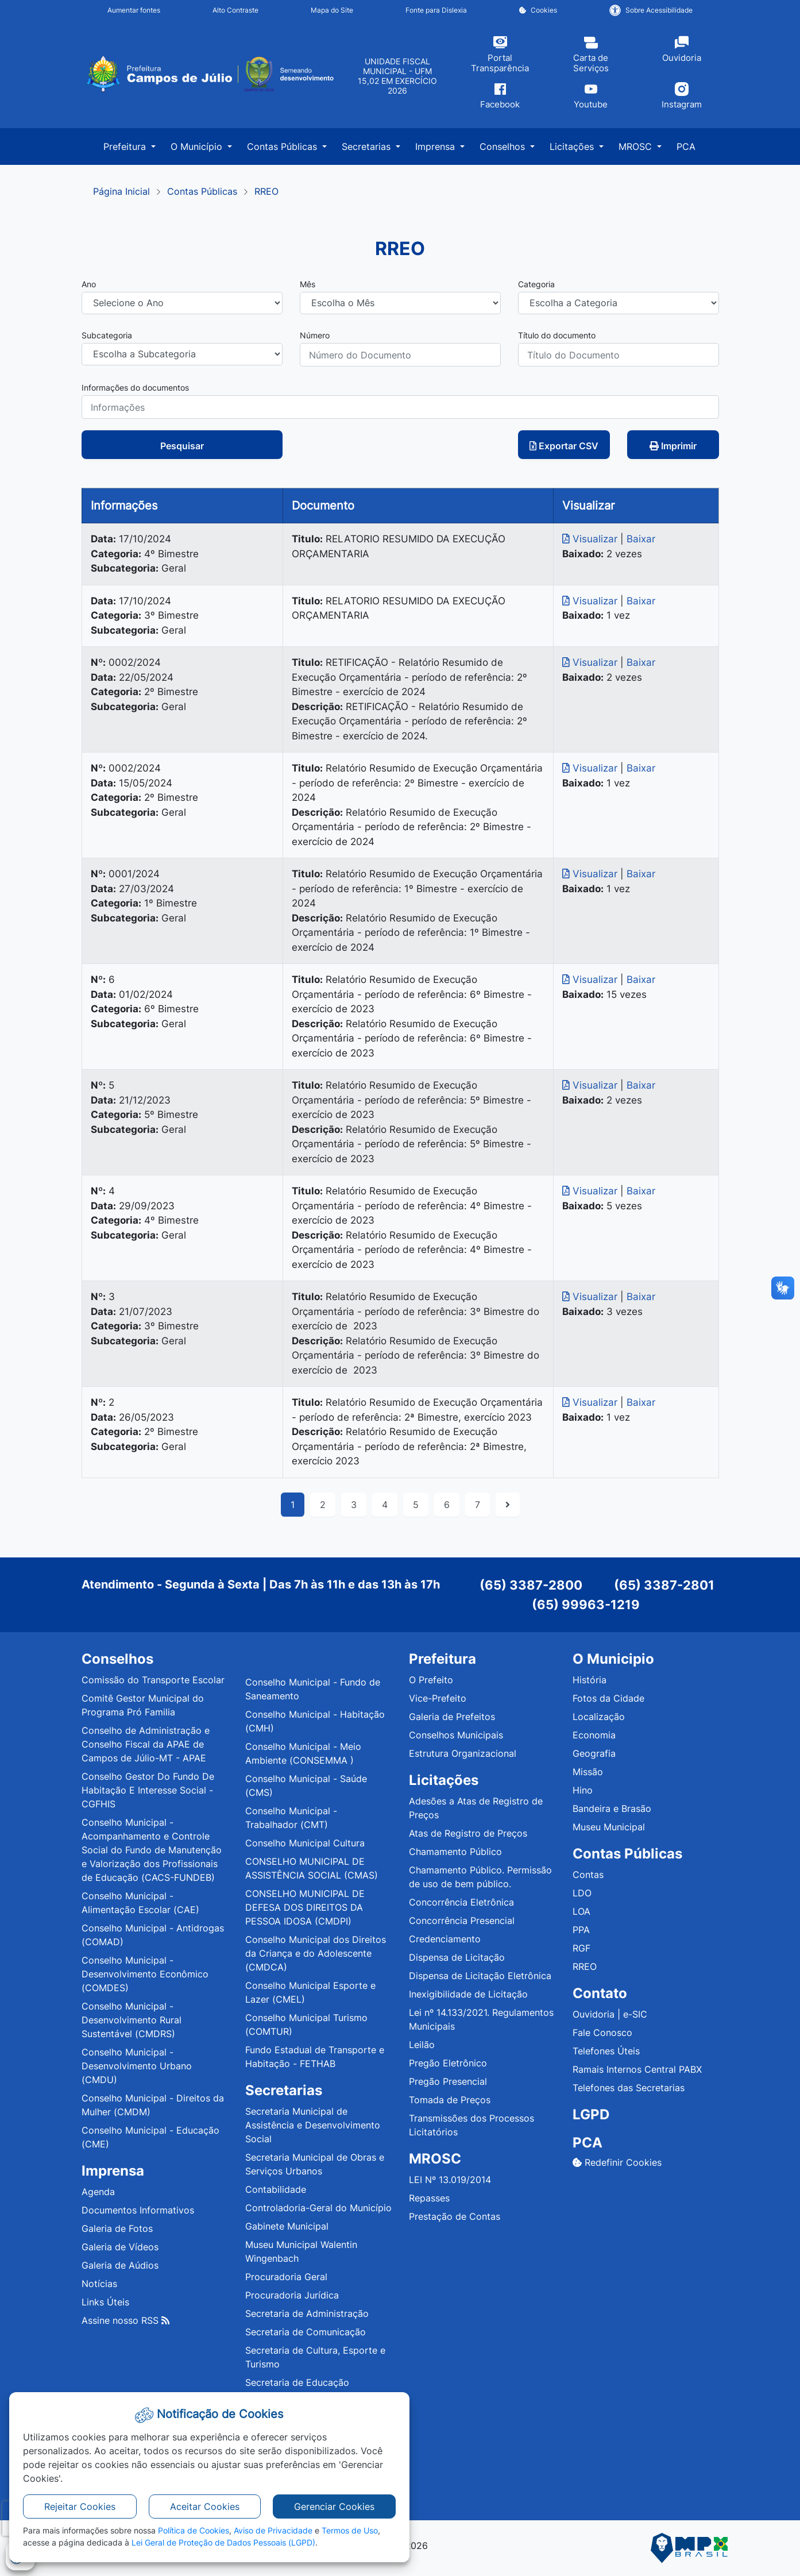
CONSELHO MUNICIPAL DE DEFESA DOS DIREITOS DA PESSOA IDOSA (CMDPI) (305, 1907)
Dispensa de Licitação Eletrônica (480, 1975)
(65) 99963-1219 (586, 1604)
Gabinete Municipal (286, 2226)
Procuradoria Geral (286, 2276)
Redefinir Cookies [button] (617, 2162)
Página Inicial (121, 191)
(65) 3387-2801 (664, 1585)
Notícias (99, 2283)
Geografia (594, 1753)
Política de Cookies (193, 2530)
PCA (686, 146)
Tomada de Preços (449, 2099)
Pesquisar (182, 446)
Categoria (536, 284)
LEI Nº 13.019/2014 (450, 2179)
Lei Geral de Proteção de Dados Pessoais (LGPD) (223, 2542)
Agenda (98, 2191)
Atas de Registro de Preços (468, 1833)
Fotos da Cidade (608, 1698)
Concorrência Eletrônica (461, 1902)
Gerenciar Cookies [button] (334, 2506)
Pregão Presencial (448, 2081)
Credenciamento (445, 1939)
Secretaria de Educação (297, 2382)
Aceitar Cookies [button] (204, 2506)
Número (315, 335)
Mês (307, 284)
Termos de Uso (350, 2530)
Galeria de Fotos (117, 2228)
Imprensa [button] (436, 146)
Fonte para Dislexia (436, 10)
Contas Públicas (202, 191)
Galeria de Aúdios (120, 2265)
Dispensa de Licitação (457, 1957)
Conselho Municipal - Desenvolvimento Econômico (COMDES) (145, 1973)
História (589, 1680)
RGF (581, 1948)
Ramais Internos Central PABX (637, 2069)
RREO (266, 191)
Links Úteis (105, 2302)
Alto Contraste (235, 10)
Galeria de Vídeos (120, 2247)
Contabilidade (275, 2189)
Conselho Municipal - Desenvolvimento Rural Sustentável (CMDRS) (131, 2019)
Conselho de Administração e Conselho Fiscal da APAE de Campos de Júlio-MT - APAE (146, 1744)
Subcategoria (107, 335)
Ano (89, 284)
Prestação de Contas (454, 2216)
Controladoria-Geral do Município (318, 2207)
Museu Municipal (609, 1827)
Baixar (641, 539)
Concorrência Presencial (462, 1920)
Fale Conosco (602, 2032)
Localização (599, 1716)
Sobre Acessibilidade (651, 10)
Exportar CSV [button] (564, 446)
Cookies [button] (538, 10)
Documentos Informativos (138, 2210)
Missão (588, 1771)
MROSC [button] (637, 146)
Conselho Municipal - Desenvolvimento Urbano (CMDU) (137, 2065)
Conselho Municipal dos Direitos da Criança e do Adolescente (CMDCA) (315, 1953)
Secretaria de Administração (307, 2313)
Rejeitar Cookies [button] (79, 2506)
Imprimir (673, 446)
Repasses (429, 2198)
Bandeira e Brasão (612, 1808)
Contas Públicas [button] (283, 146)
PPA (581, 1929)
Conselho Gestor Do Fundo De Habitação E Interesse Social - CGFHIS (148, 1790)
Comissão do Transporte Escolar (153, 1680)
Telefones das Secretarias (629, 2087)
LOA (581, 1911)
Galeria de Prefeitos (452, 1716)
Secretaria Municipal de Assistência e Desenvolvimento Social (312, 2125)
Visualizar (591, 539)
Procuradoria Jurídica (292, 2295)
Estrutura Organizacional (462, 1753)
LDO (582, 1893)
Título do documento (557, 335)
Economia (594, 1735)
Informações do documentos (135, 387)
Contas (588, 1874)
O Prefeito (431, 1680)
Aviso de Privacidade (273, 2530)
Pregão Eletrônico (448, 2063)
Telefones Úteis (606, 2051)
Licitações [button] (573, 146)
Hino (583, 1790)
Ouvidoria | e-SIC (610, 2014)
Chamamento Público (455, 1851)
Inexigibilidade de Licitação (468, 1994)
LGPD (591, 2114)
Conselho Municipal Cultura (305, 1843)
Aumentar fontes (133, 10)
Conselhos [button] (504, 146)
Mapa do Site (332, 10)
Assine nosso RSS (125, 2320)
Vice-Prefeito (437, 1698)
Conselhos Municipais (456, 1735)
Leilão (422, 2044)
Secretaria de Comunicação (305, 2332)
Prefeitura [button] (126, 146)
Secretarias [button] (367, 146)
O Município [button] (198, 146)
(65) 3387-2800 (531, 1585)
